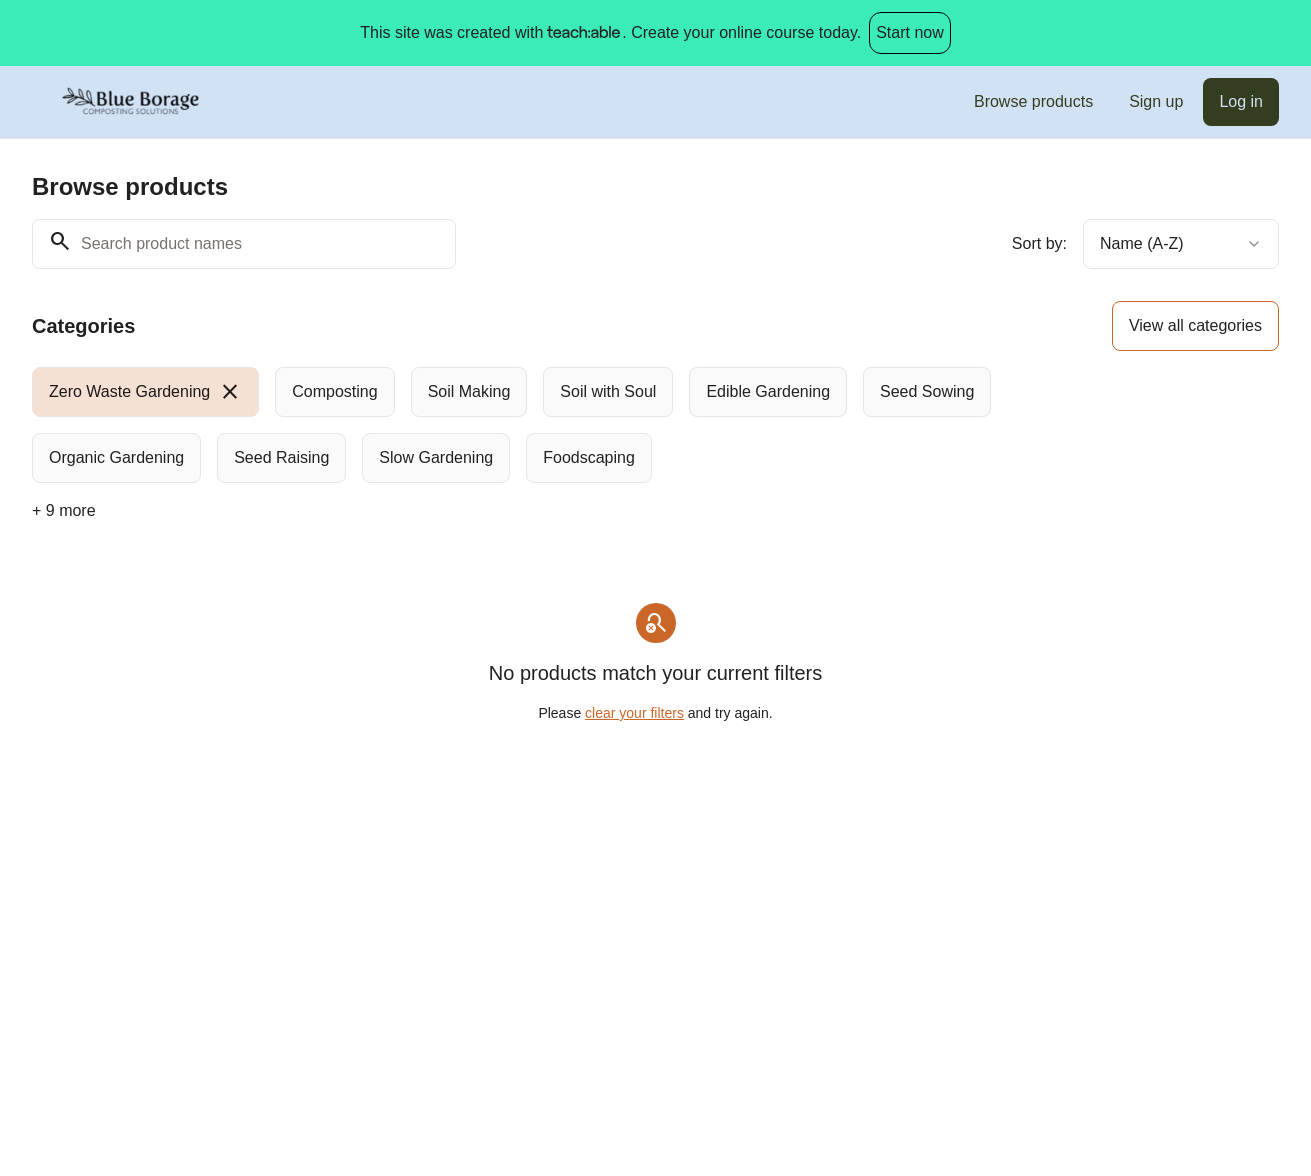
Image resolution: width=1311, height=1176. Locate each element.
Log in (1241, 101)
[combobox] (1181, 244)
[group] (586, 425)
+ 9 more (64, 510)
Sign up (1156, 101)
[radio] (145, 392)
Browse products (1033, 101)
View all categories (1195, 325)
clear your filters (634, 713)
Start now (910, 32)
